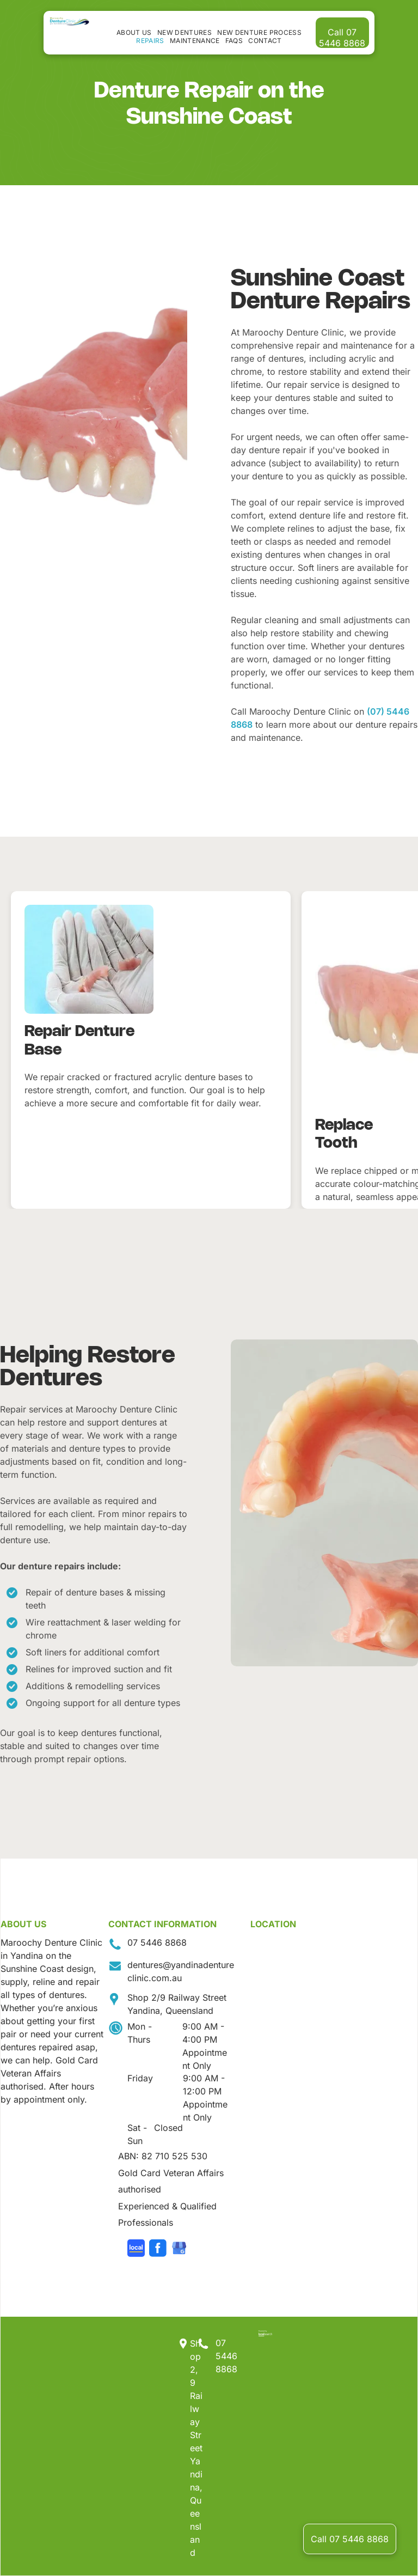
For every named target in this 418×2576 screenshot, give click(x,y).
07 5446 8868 (157, 1942)
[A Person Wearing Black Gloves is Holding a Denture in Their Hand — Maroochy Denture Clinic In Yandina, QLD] (324, 1502)
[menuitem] (134, 32)
